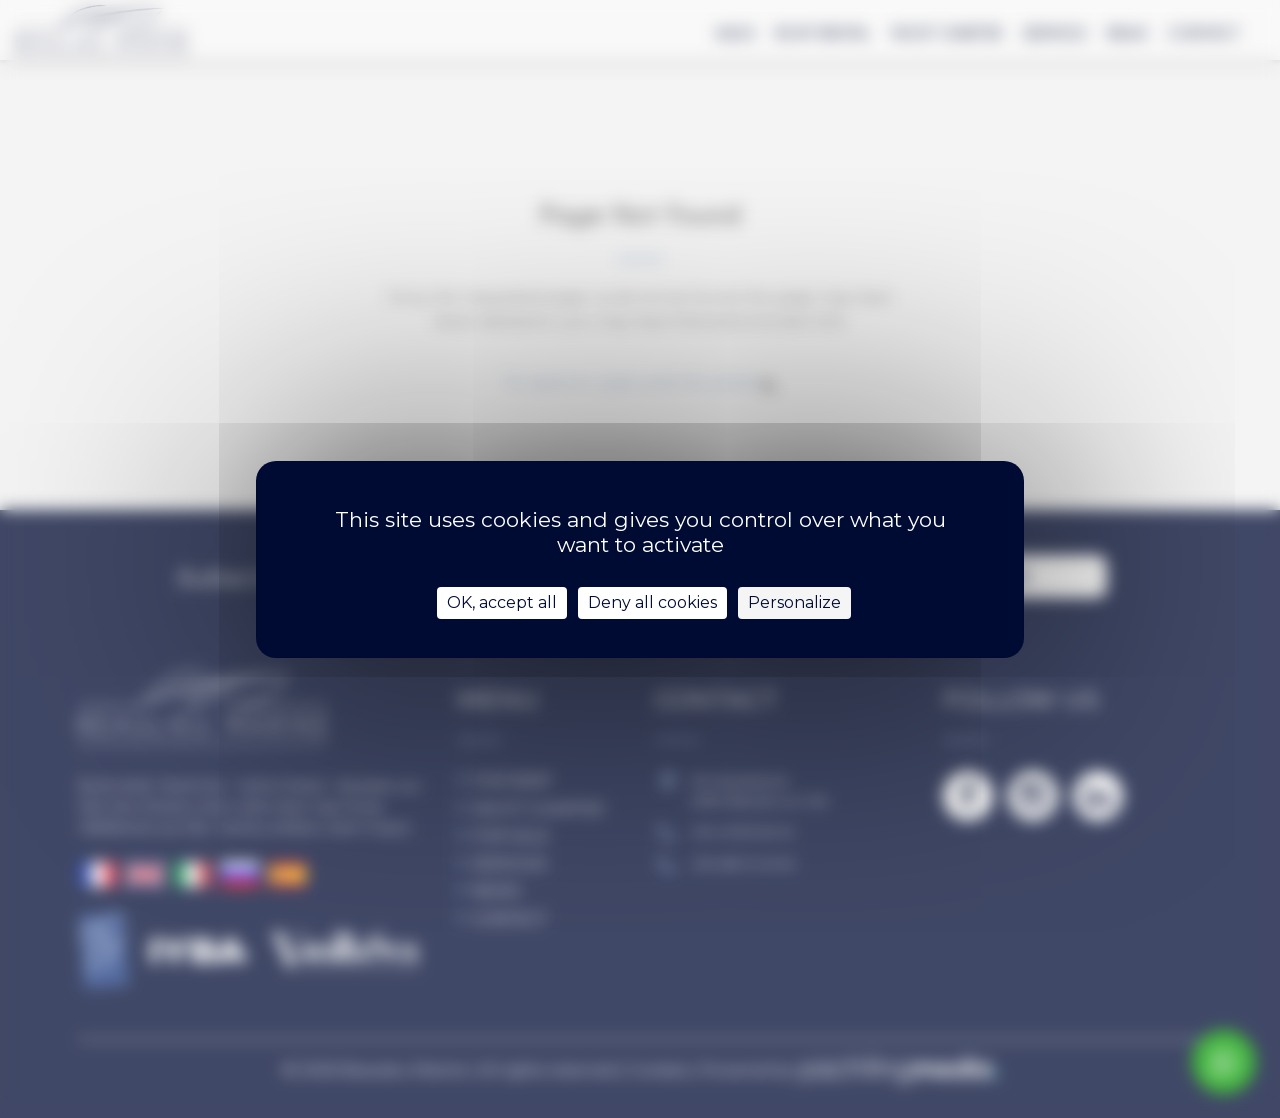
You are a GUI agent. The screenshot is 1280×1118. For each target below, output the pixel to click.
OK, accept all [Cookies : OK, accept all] (502, 602)
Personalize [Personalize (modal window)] (794, 602)
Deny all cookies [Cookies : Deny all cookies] (652, 602)
